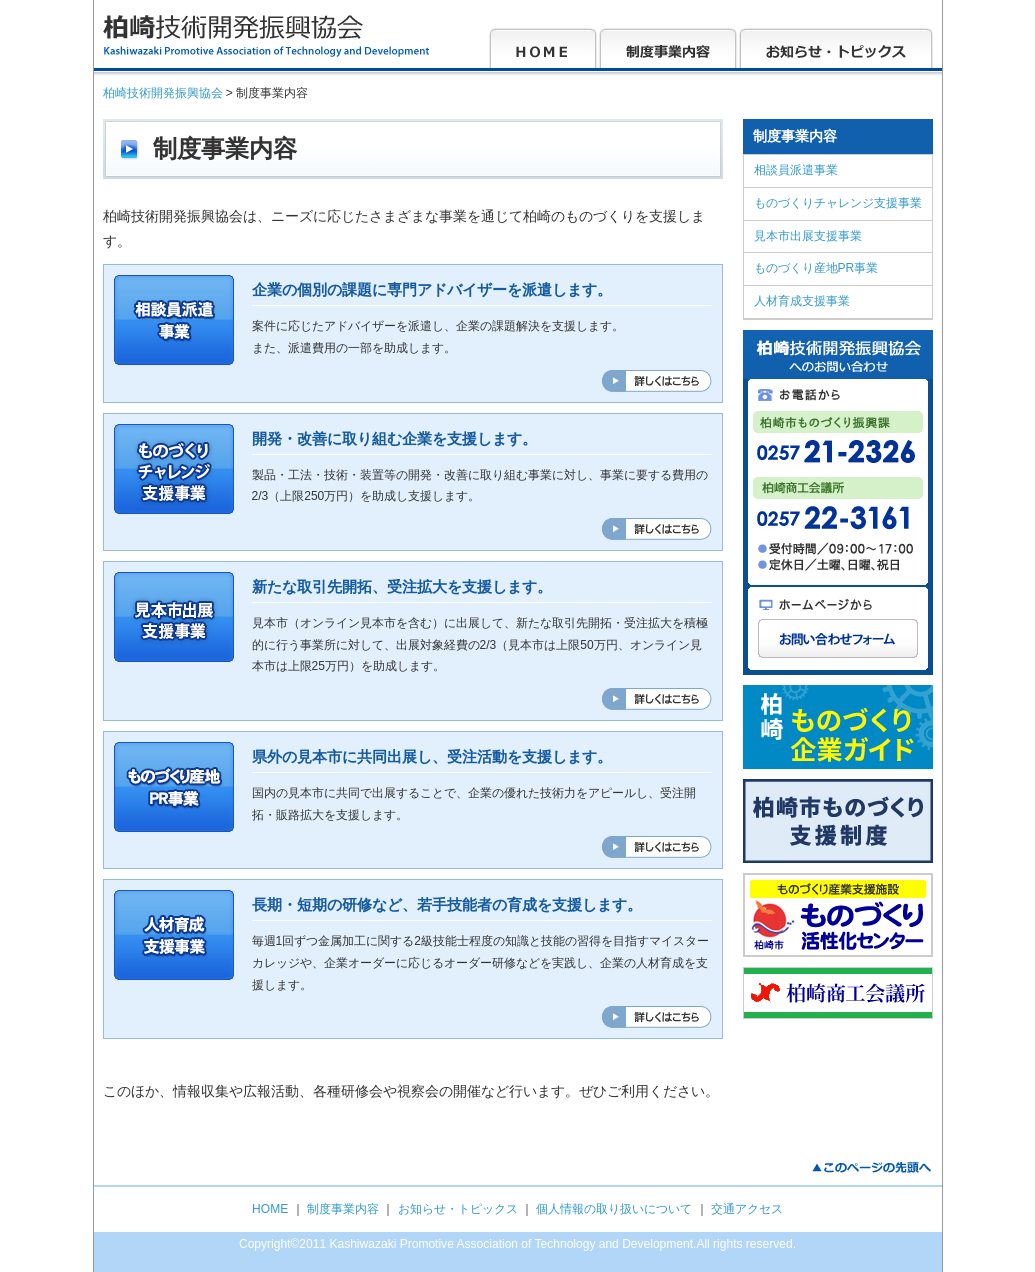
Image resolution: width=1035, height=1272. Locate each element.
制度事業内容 (343, 1209)
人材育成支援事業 (802, 301)
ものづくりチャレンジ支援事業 (838, 203)
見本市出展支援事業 (808, 236)
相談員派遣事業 (796, 170)
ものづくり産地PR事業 (816, 268)
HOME (270, 1209)
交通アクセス (747, 1209)
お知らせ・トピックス (458, 1209)
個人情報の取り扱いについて (614, 1209)
